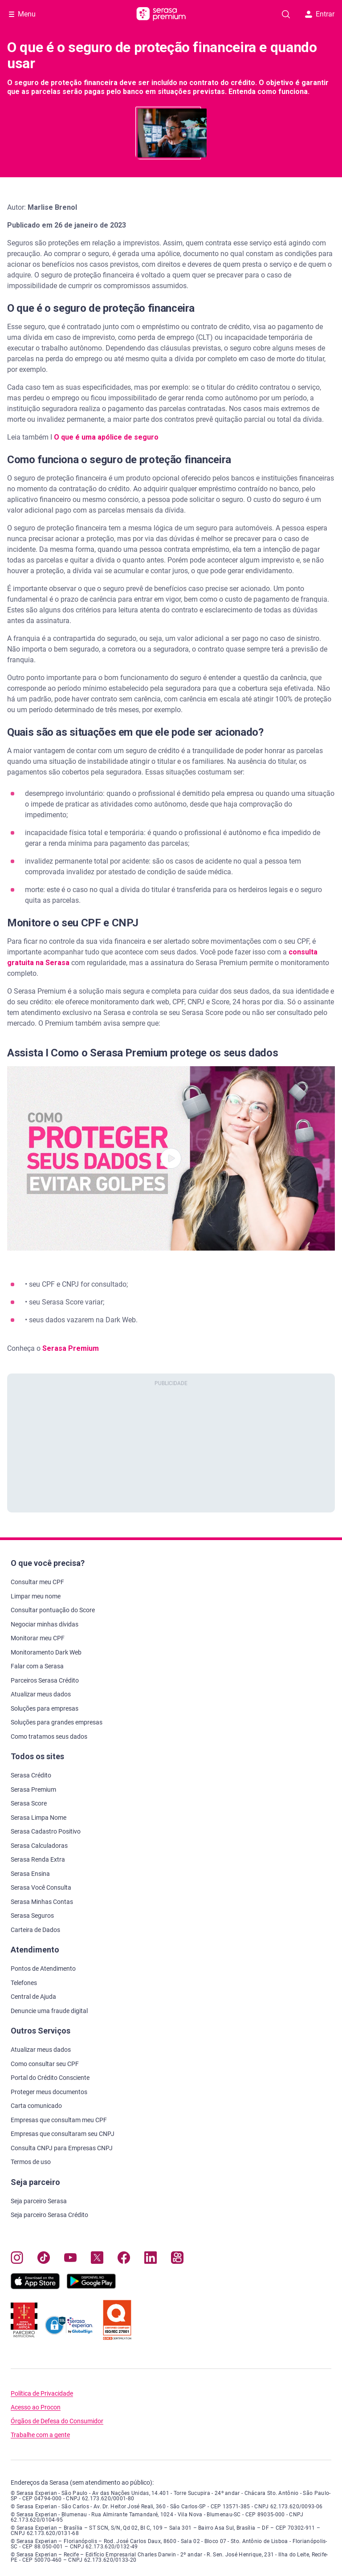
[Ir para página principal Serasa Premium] (161, 14)
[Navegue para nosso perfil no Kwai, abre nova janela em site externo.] (177, 2259)
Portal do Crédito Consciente (50, 2077)
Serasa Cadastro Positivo (46, 1831)
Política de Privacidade (42, 2393)
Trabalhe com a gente (40, 2435)
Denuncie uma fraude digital (49, 2010)
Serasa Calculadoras (39, 1845)
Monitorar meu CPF (38, 1638)
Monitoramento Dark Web (46, 1652)
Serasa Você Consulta (41, 1887)
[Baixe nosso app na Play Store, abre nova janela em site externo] (91, 2287)
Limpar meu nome (36, 1596)
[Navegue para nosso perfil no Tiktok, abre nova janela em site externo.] (43, 2259)
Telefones (24, 1982)
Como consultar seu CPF (45, 2063)
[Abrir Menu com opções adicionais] (22, 14)
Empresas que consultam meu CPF (59, 2120)
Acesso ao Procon (36, 2407)
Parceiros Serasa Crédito (45, 1680)
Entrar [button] (319, 14)
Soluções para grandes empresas (56, 1722)
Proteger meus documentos (49, 2091)
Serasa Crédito (31, 1775)
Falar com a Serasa (37, 1666)
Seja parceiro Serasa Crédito (49, 2214)
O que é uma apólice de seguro (105, 437)
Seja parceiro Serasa (39, 2201)
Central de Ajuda (33, 1996)
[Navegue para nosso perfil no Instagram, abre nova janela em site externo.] (17, 2259)
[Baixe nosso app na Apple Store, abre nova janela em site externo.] (35, 2287)
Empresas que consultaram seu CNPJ (62, 2133)
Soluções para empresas (44, 1708)
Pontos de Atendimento (43, 1968)
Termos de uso (31, 2161)
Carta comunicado (36, 2105)
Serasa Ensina (30, 1873)
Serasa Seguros (32, 1915)
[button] (171, 1158)
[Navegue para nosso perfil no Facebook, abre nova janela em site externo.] (124, 2259)
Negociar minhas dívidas (44, 1624)
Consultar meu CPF (37, 1582)
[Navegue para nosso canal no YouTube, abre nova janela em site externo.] (70, 2259)
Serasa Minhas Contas (42, 1901)
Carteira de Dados (35, 1929)
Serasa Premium (70, 1348)
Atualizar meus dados (41, 1694)
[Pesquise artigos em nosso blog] (286, 14)
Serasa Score (29, 1803)
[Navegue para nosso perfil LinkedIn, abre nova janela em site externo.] (150, 2259)
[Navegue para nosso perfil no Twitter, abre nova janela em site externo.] (97, 2259)
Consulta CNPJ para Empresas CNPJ (62, 2148)
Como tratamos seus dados (49, 1736)
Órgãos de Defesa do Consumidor (57, 2421)
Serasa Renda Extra (38, 1859)
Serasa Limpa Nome (38, 1817)
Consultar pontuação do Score (53, 1610)
